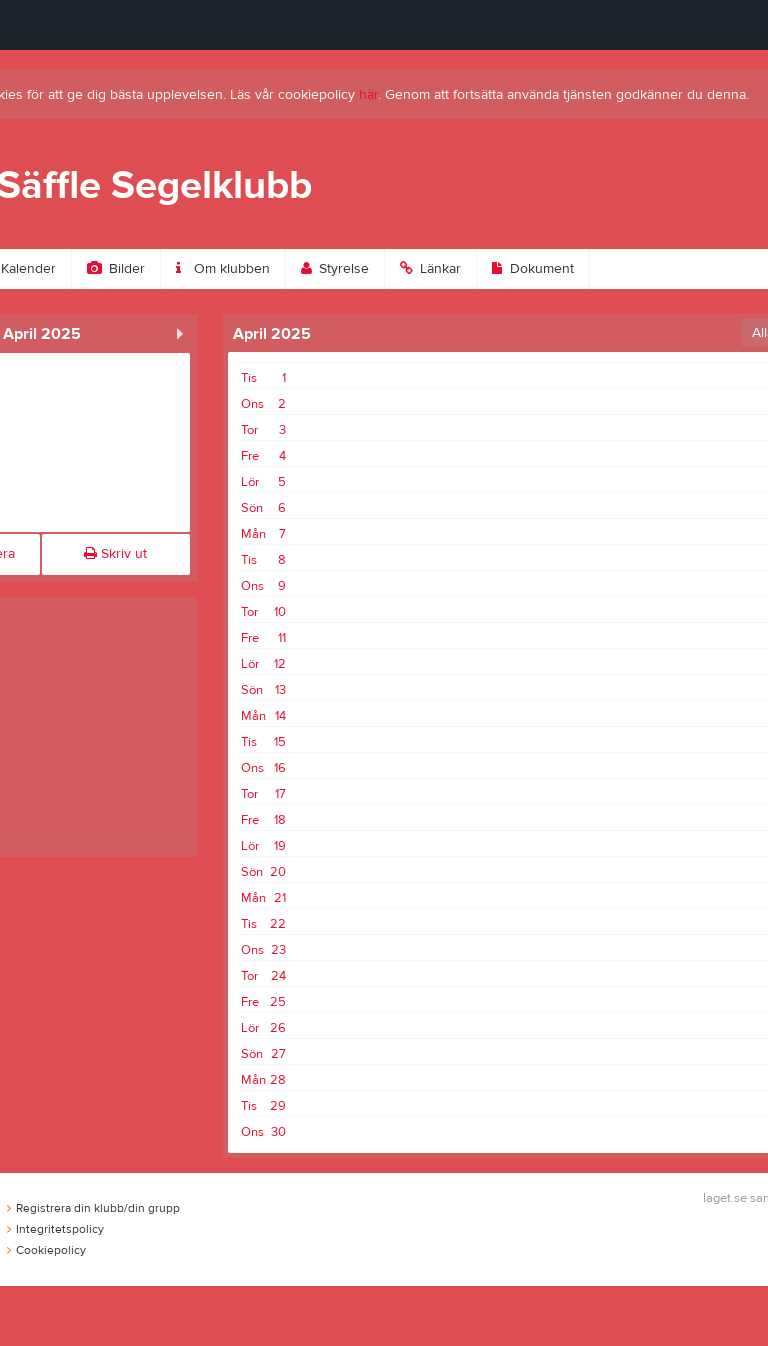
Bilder (116, 269)
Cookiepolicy (46, 1250)
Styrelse (335, 269)
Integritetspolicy (55, 1229)
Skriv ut (115, 554)
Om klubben (223, 269)
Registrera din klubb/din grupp (93, 1208)
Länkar (430, 269)
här (368, 95)
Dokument (533, 269)
